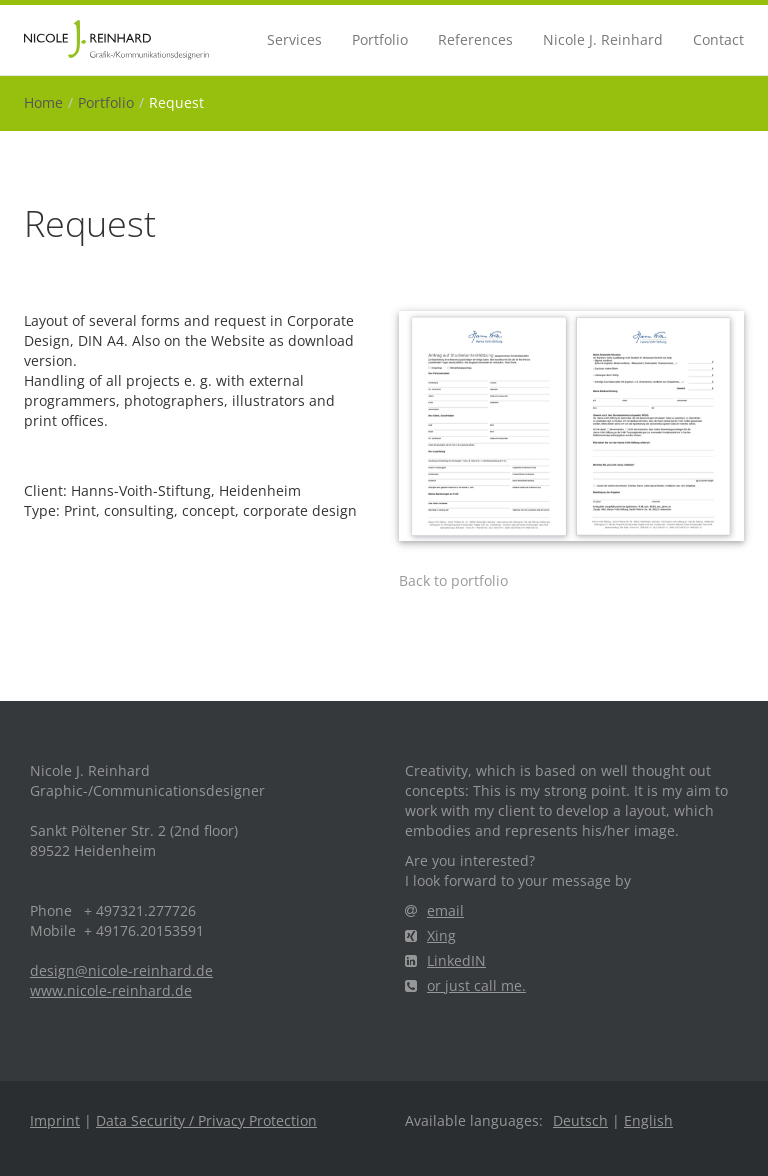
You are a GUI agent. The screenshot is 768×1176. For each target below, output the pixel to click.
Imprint (55, 1120)
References (475, 39)
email (434, 910)
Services (294, 39)
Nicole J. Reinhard (603, 39)
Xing (430, 935)
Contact (718, 39)
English (648, 1120)
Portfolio (380, 39)
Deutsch (580, 1120)
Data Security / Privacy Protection (206, 1120)
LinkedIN (445, 960)
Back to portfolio (453, 580)
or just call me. (465, 985)
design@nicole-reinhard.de (121, 970)
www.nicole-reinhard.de (111, 990)
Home (43, 102)
